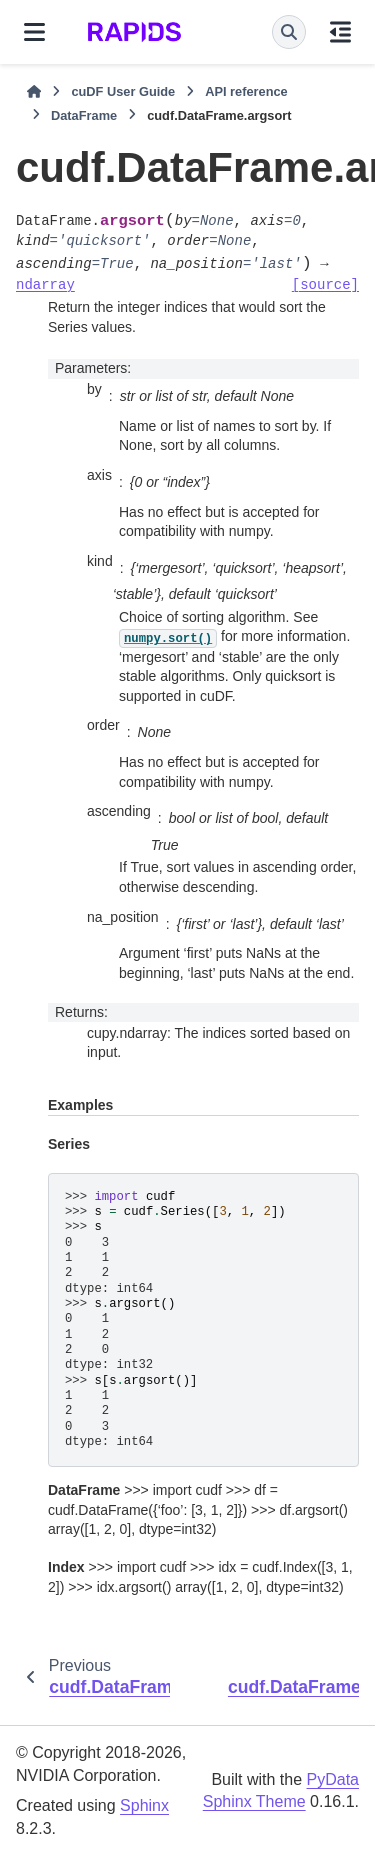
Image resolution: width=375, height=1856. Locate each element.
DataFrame (84, 115)
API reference (246, 91)
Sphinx (144, 1805)
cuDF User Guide (123, 91)
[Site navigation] (34, 32)
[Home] (34, 92)
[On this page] (340, 32)
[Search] (289, 32)
